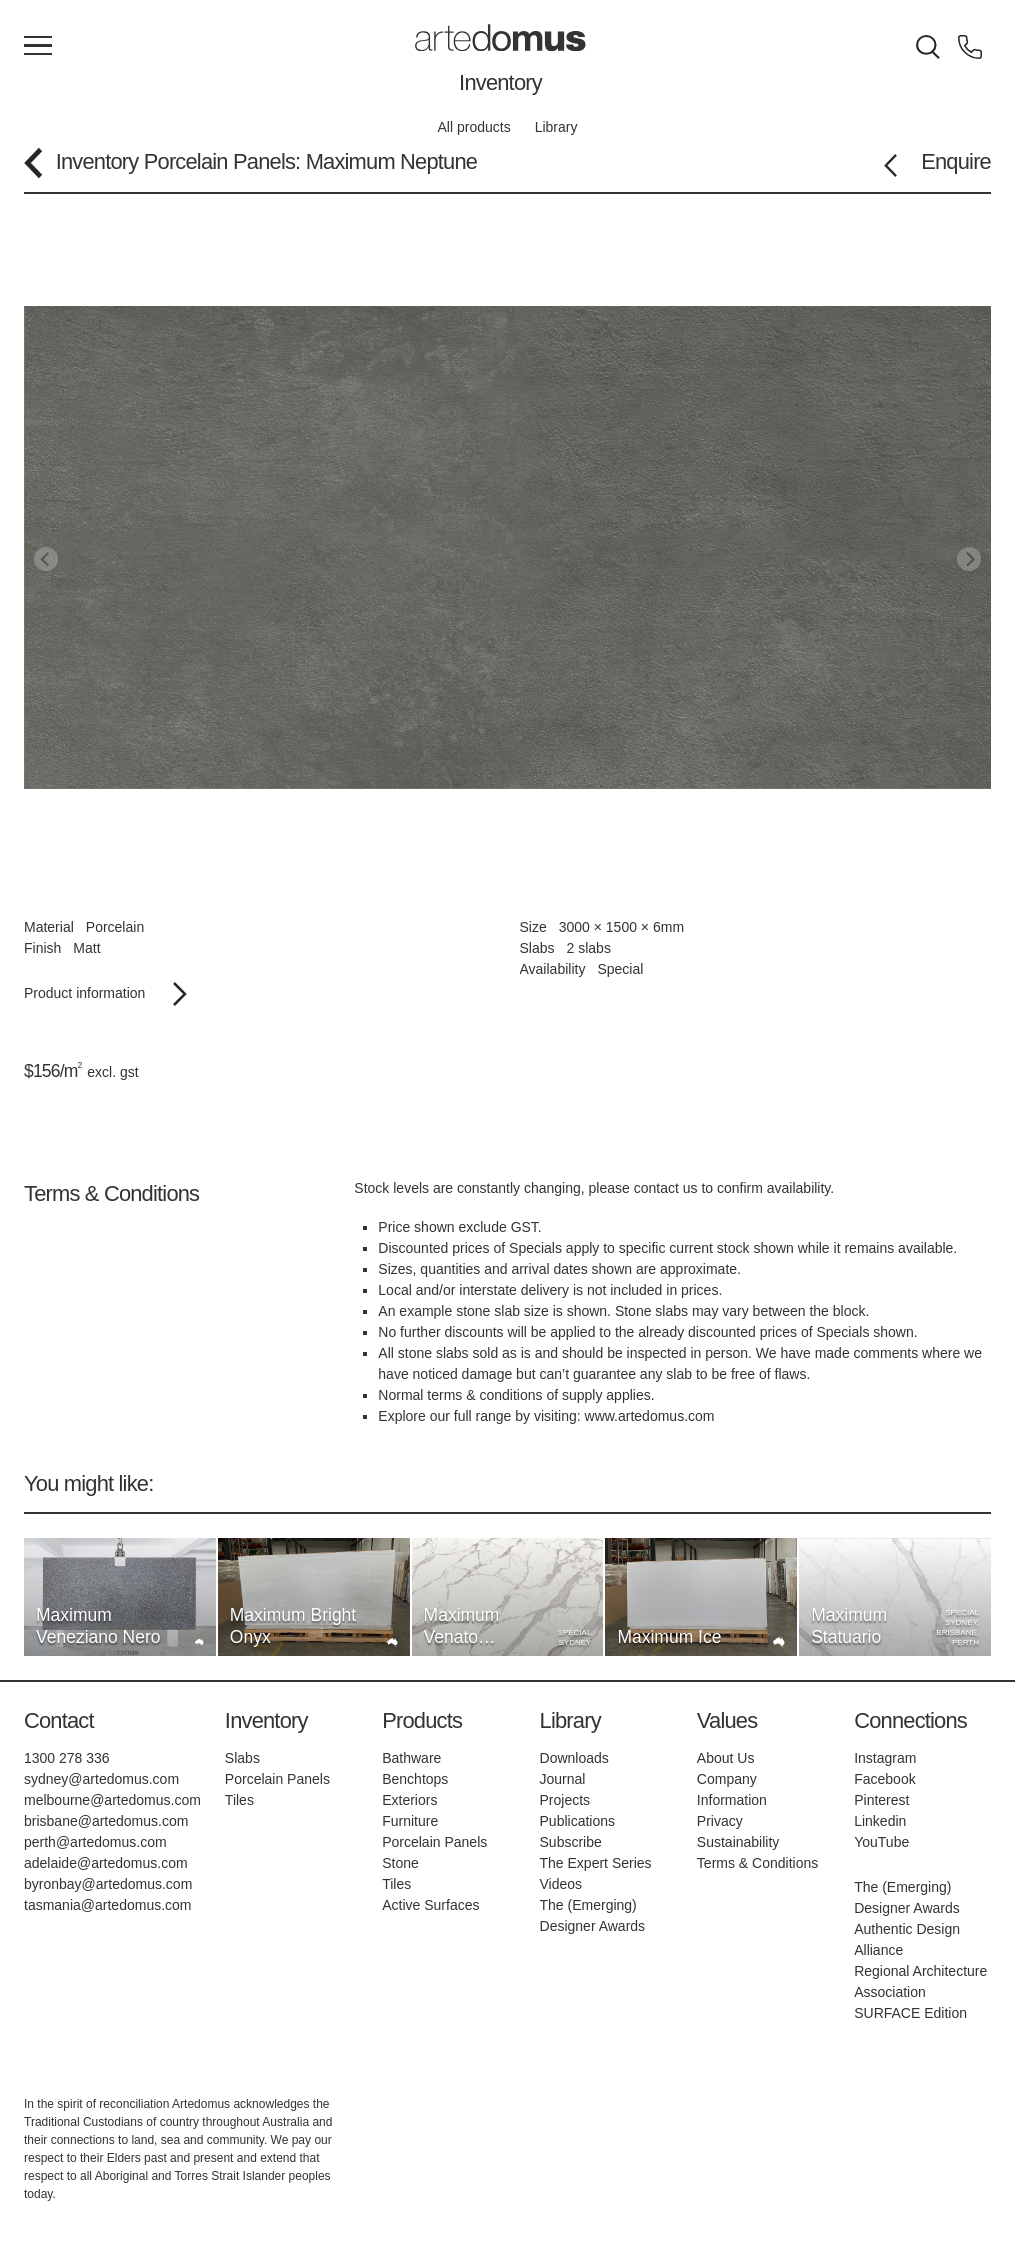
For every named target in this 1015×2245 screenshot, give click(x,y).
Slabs (242, 1758)
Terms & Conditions (757, 1863)
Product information (105, 993)
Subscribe (571, 1842)
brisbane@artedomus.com (106, 1821)
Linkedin (880, 1821)
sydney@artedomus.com (101, 1779)
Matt (86, 948)
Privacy (720, 1821)
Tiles (239, 1800)
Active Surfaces (430, 1905)
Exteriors (409, 1800)
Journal (563, 1779)
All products (474, 127)
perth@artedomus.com (95, 1842)
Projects (565, 1800)
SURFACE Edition (910, 2013)
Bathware (411, 1758)
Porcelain (115, 927)
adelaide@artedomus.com (106, 1863)
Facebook (884, 1779)
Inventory (500, 82)
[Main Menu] (38, 47)
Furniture (410, 1821)
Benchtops (415, 1779)
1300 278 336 (67, 1758)
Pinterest (881, 1800)
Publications (578, 1821)
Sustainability (738, 1842)
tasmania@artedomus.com (108, 1905)
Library (556, 127)
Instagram (885, 1758)
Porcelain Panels (219, 161)
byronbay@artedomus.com (108, 1884)
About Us (726, 1758)
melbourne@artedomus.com (112, 1800)
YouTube (881, 1842)
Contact (59, 1720)
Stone (400, 1863)
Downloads (574, 1758)
